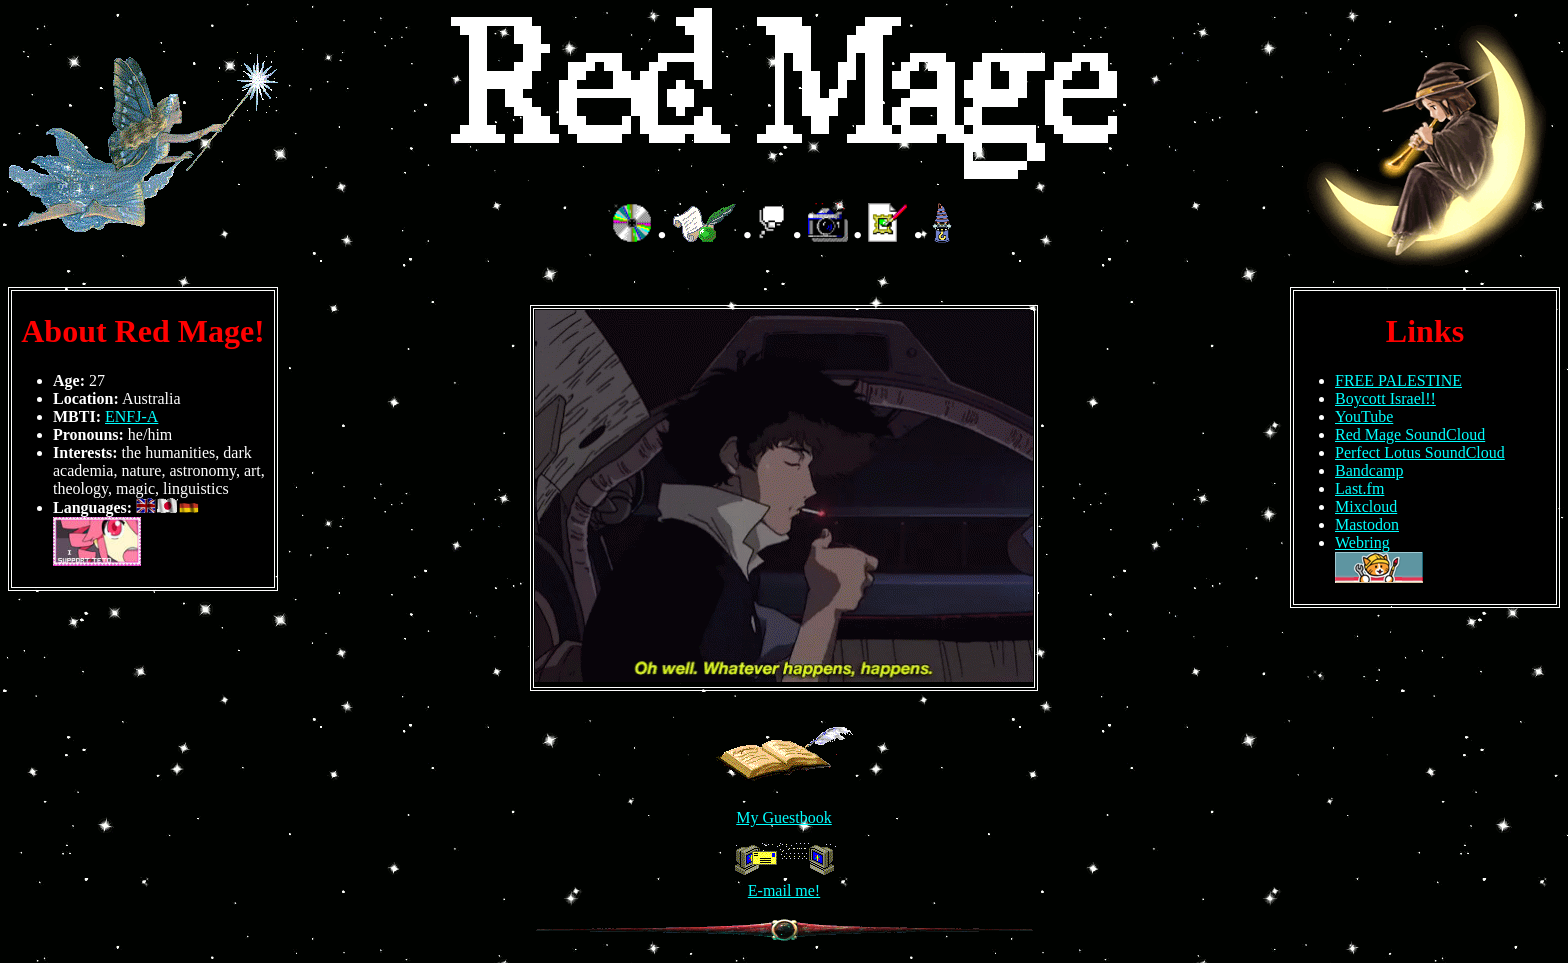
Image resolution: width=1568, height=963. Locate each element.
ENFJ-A (131, 416)
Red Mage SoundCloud (1410, 434)
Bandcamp (1369, 470)
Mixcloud (1366, 506)
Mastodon (1367, 524)
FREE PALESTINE (1398, 380)
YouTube (1364, 416)
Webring (1362, 542)
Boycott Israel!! (1385, 398)
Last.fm (1359, 488)
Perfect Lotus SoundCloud (1420, 452)
